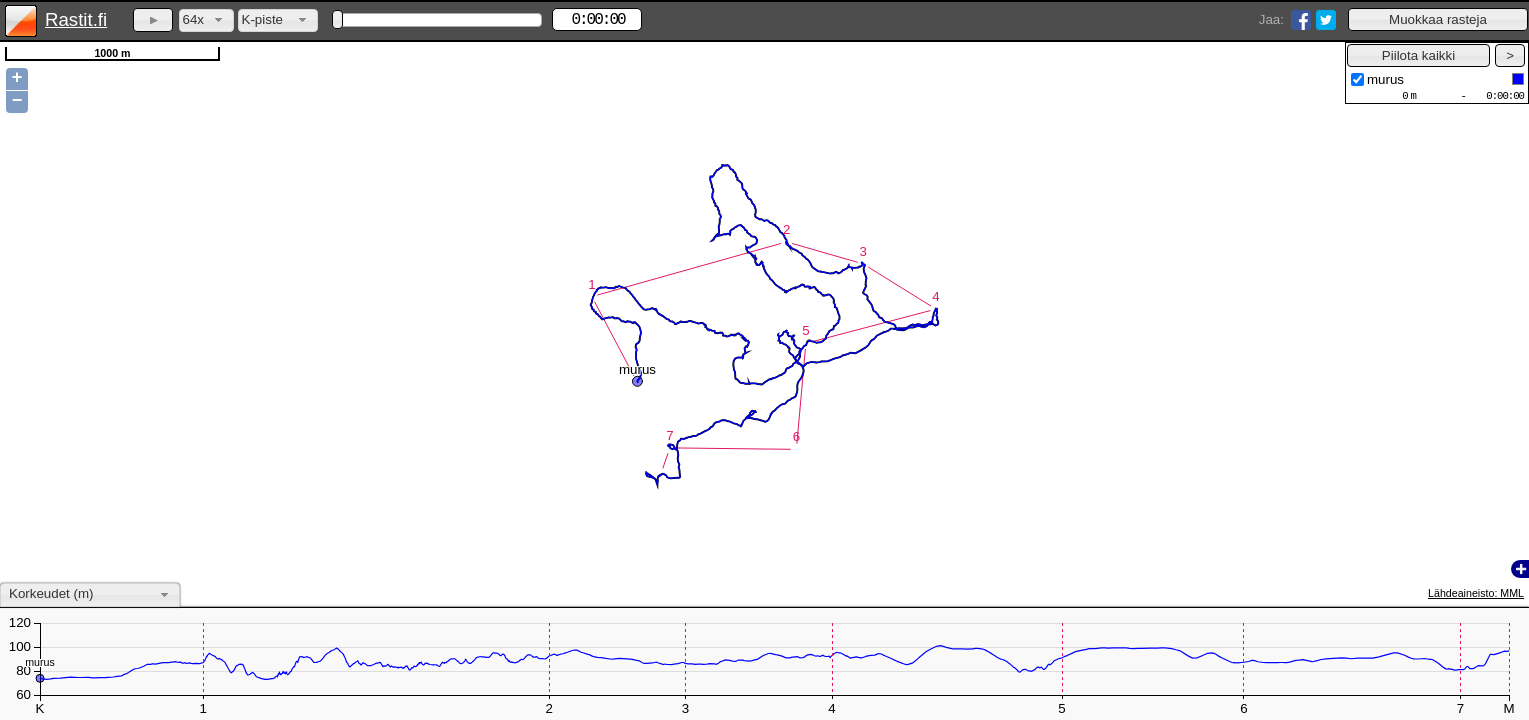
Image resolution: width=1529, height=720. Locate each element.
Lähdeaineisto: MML (1476, 593)
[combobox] (206, 20)
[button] (1438, 19)
